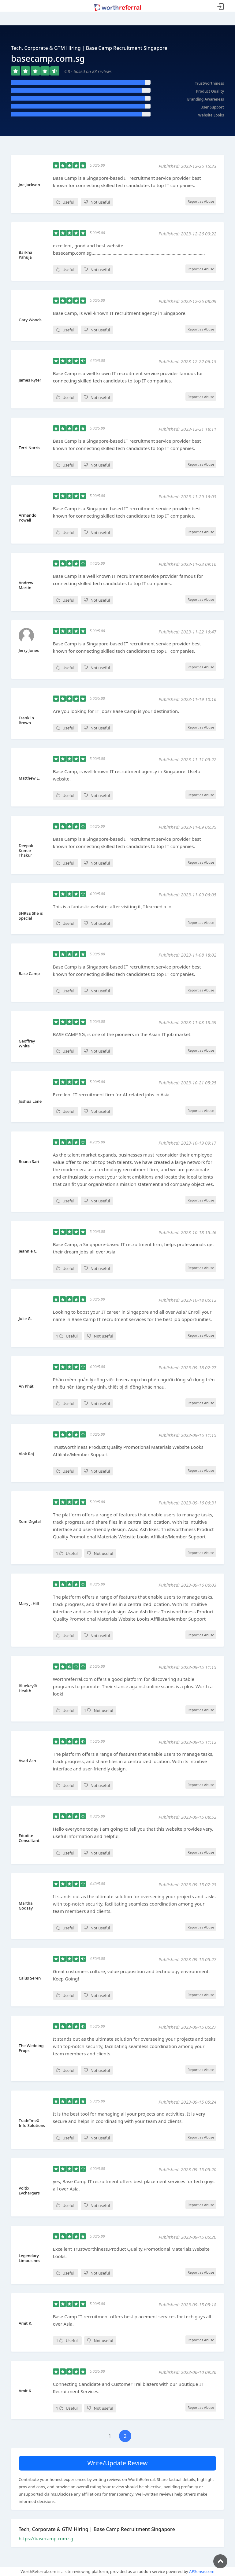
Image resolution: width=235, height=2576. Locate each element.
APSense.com (201, 2571)
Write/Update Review (117, 2463)
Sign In (220, 6)
